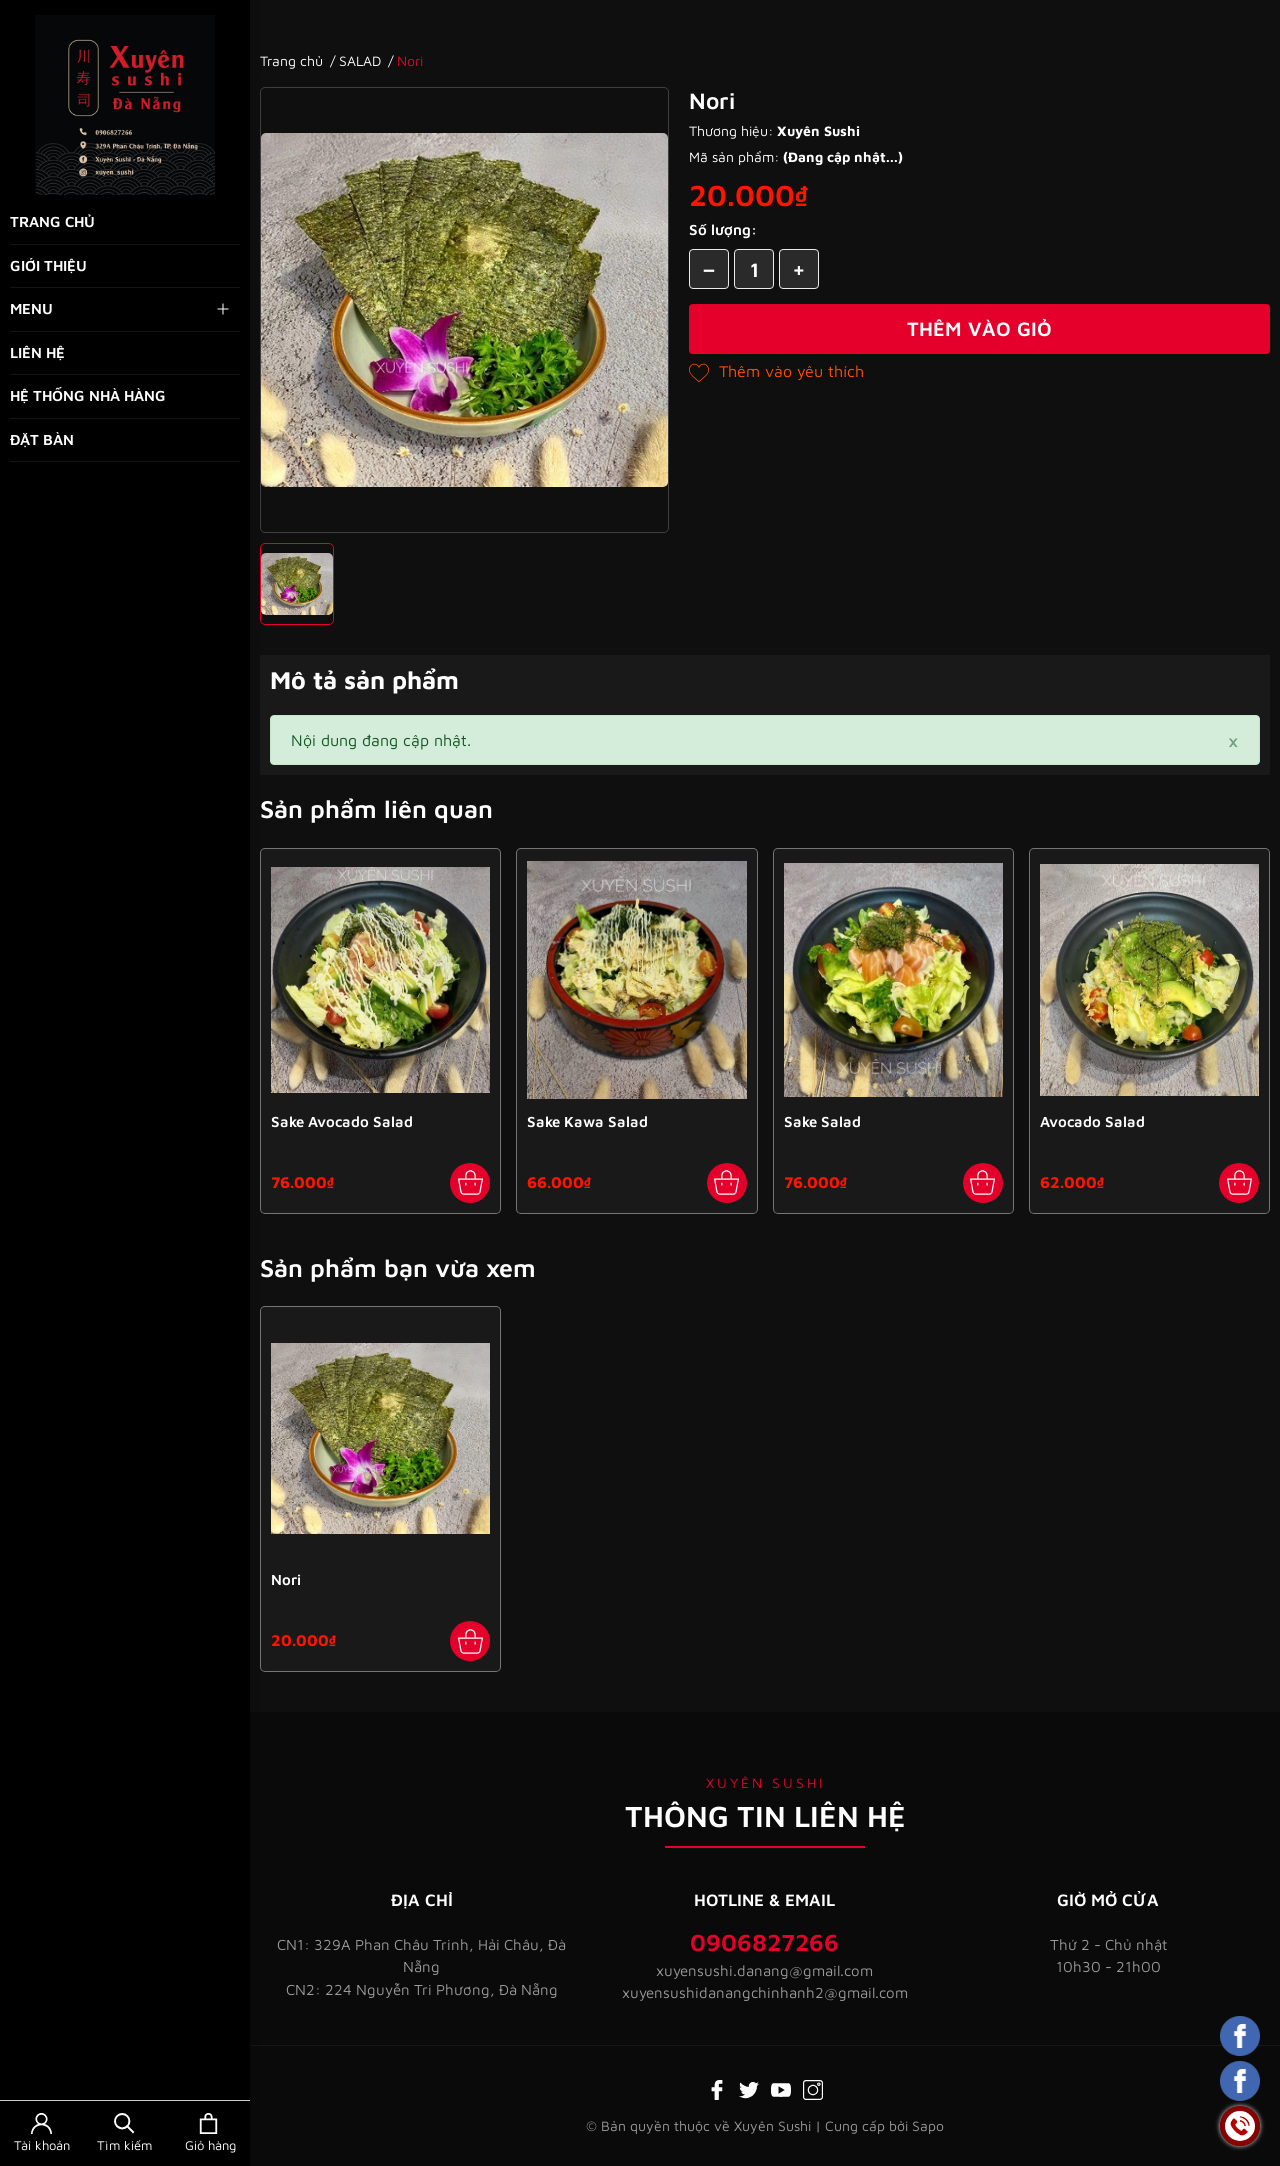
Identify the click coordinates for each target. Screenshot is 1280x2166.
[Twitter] (749, 2088)
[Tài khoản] (41, 2133)
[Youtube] (781, 2088)
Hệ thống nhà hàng (88, 395)
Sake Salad (822, 1121)
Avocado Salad (1092, 1121)
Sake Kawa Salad (587, 1121)
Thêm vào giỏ (979, 328)
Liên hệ (37, 352)
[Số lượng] (754, 269)
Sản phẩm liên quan (376, 808)
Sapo (928, 2125)
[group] (464, 310)
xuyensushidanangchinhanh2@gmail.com (765, 1992)
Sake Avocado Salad (342, 1121)
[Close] (1233, 740)
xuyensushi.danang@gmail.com (764, 1970)
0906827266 (764, 1942)
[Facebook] (717, 2088)
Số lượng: (723, 229)
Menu (121, 309)
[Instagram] (813, 2088)
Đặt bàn (42, 439)
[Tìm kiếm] (124, 2133)
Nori (286, 1579)
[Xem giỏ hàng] (208, 2133)
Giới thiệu (48, 265)
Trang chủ (52, 221)
